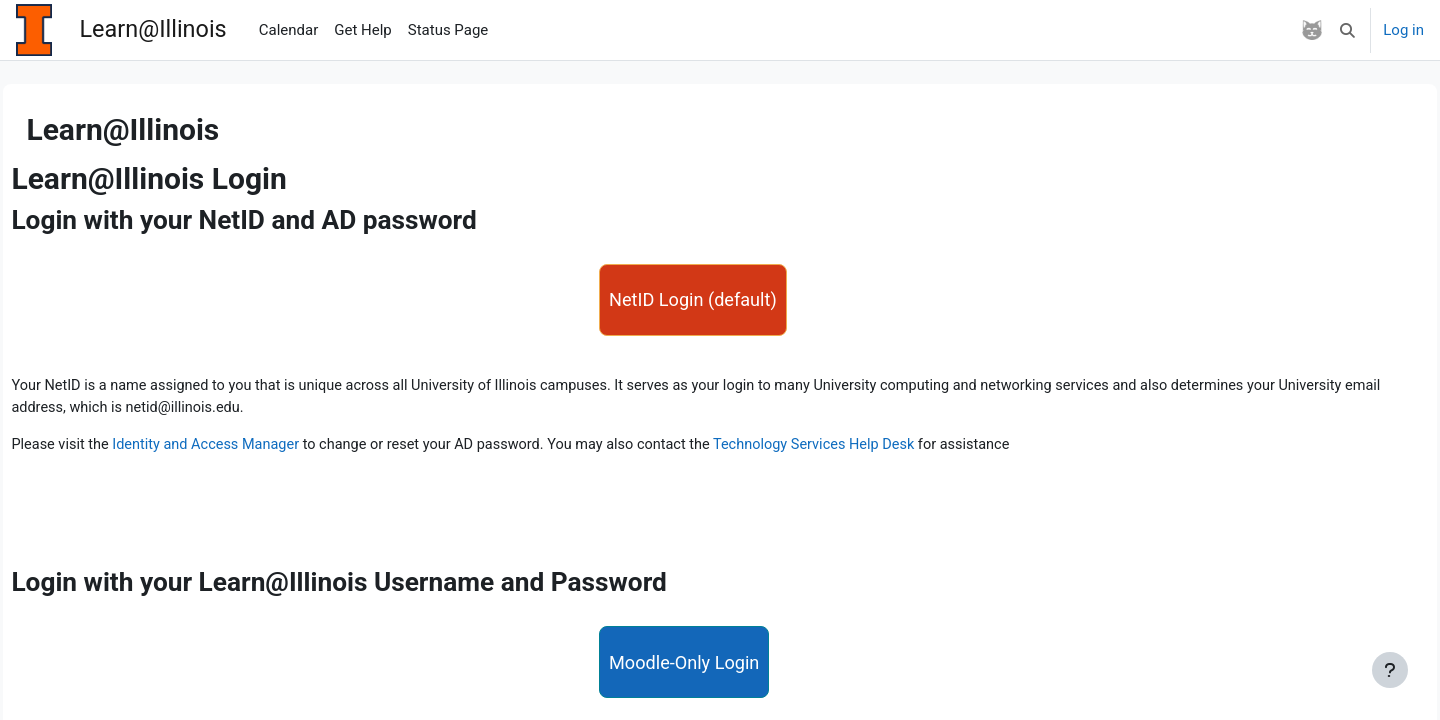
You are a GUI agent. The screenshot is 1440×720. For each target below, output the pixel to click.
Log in (1403, 30)
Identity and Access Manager (258, 450)
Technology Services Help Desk (889, 450)
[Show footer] (1390, 670)
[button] (1348, 30)
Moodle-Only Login (687, 676)
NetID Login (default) (696, 301)
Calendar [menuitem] (289, 30)
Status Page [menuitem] (448, 30)
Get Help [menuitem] (363, 30)
